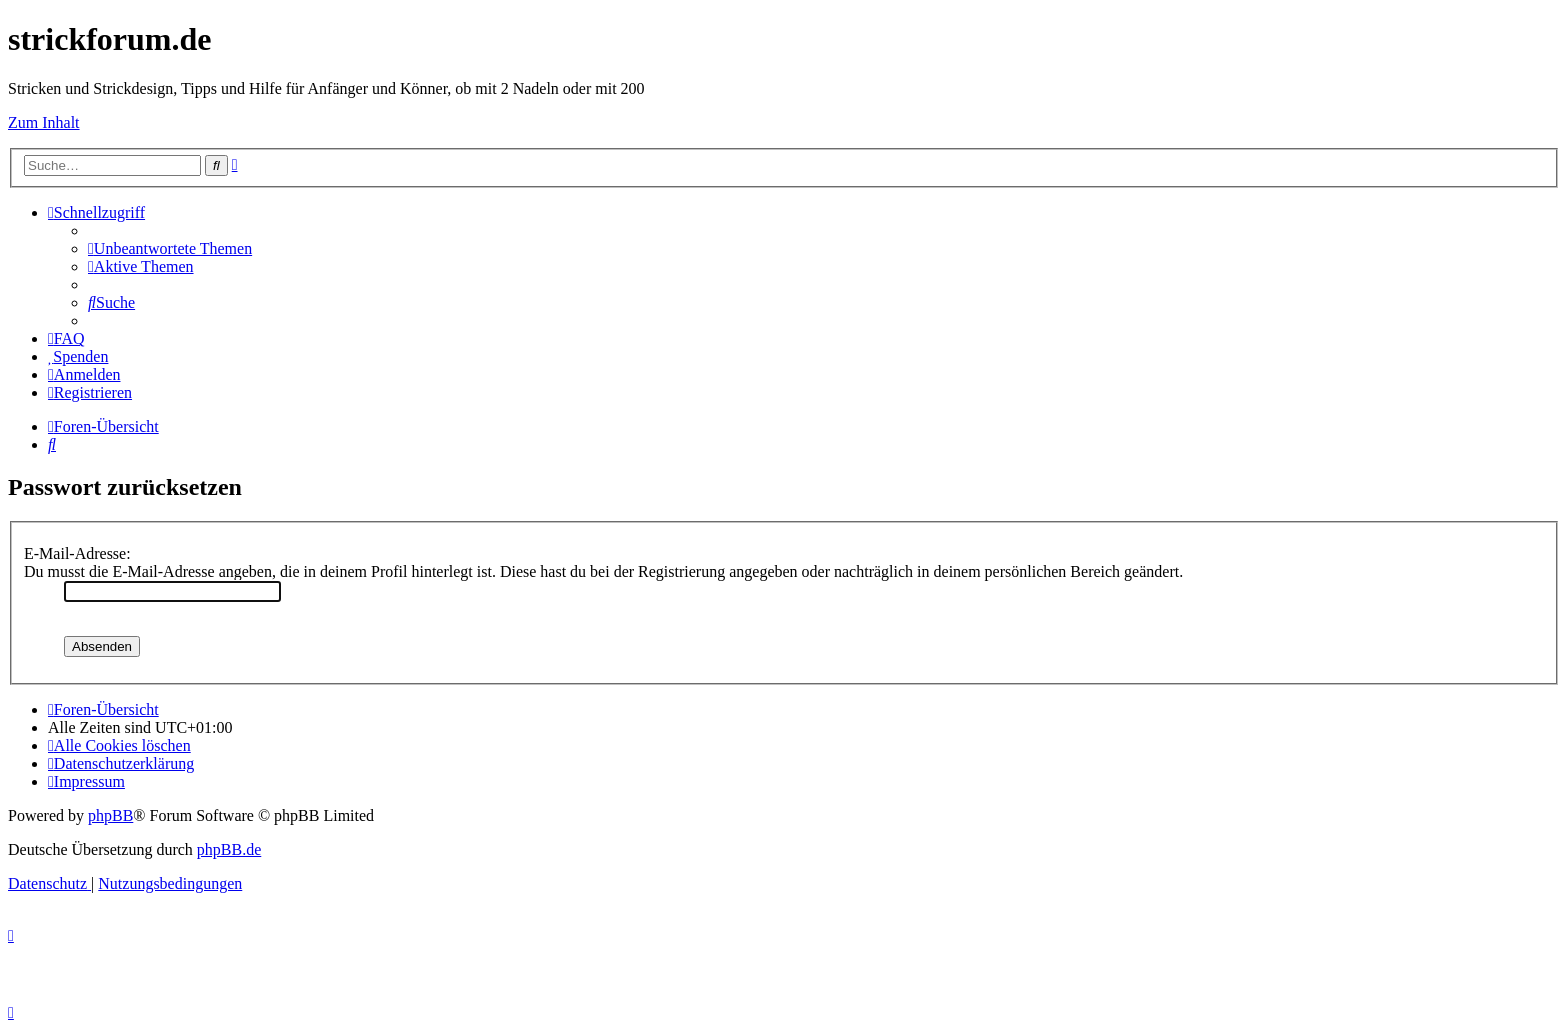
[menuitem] (170, 248)
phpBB (110, 815)
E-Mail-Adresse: (77, 553)
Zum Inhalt (44, 122)
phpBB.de (229, 849)
